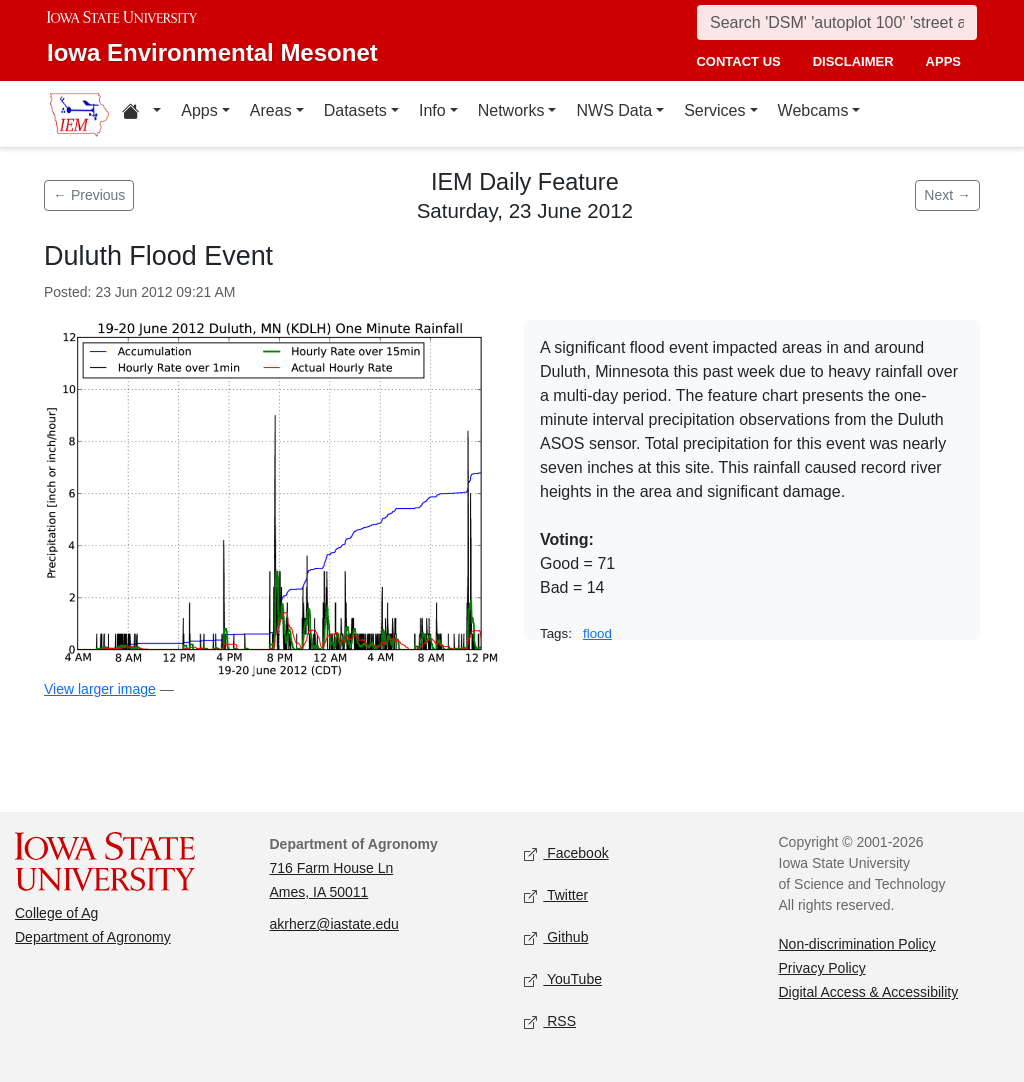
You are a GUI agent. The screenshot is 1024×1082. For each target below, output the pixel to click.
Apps (199, 110)
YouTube (563, 980)
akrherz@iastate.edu (334, 924)
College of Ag (56, 913)
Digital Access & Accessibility (869, 992)
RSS (550, 1022)
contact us (738, 61)
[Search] (837, 22)
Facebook (566, 854)
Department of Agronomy (93, 937)
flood (597, 633)
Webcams (813, 110)
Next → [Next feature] (947, 195)
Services (714, 110)
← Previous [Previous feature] (89, 195)
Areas (271, 110)
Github (556, 938)
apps (943, 61)
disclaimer (853, 61)
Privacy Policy (822, 968)
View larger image (100, 689)
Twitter (556, 896)
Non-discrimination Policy (857, 944)
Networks (511, 110)
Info (432, 110)
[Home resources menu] (141, 114)
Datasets (355, 110)
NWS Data (614, 110)
